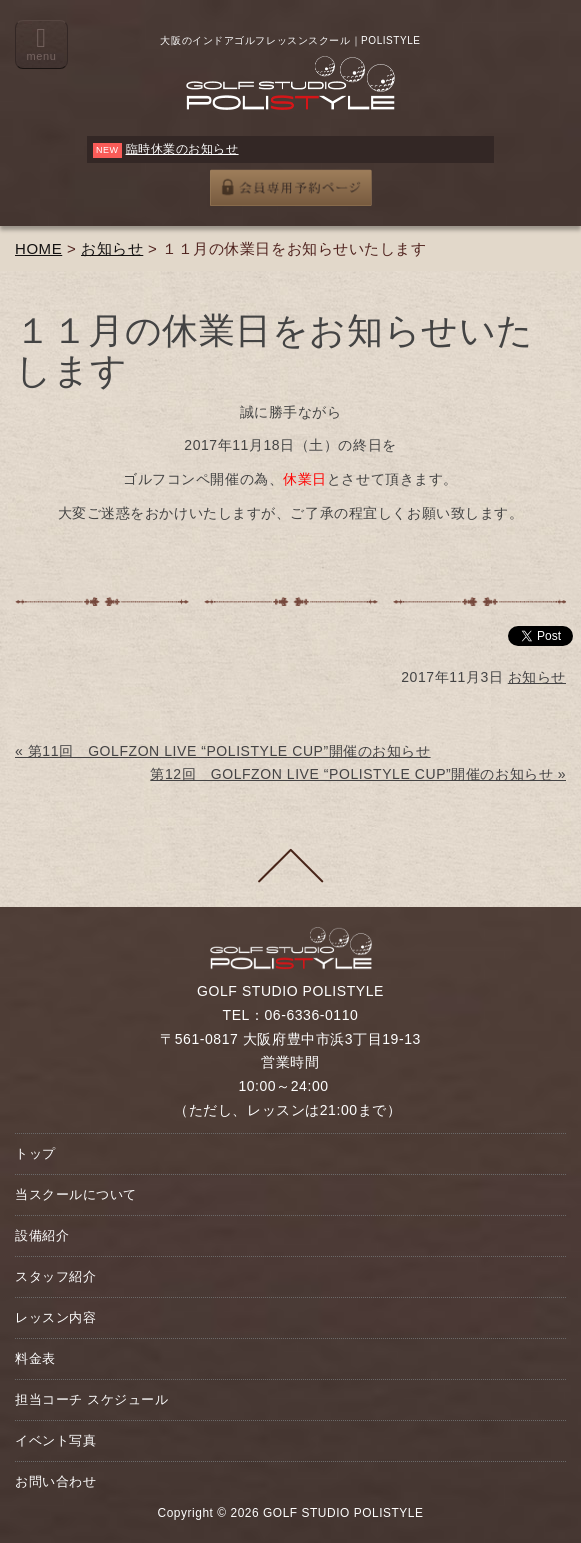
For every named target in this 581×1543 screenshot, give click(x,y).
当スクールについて (76, 1194)
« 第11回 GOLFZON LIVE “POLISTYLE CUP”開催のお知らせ (223, 751)
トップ (35, 1153)
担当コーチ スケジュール (91, 1399)
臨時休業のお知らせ (182, 149)
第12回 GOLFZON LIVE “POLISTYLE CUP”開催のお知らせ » (358, 774)
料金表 (35, 1358)
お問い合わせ (55, 1481)
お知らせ (112, 248)
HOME (38, 248)
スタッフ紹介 (55, 1276)
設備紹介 (42, 1235)
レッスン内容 (55, 1317)
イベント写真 (55, 1440)
